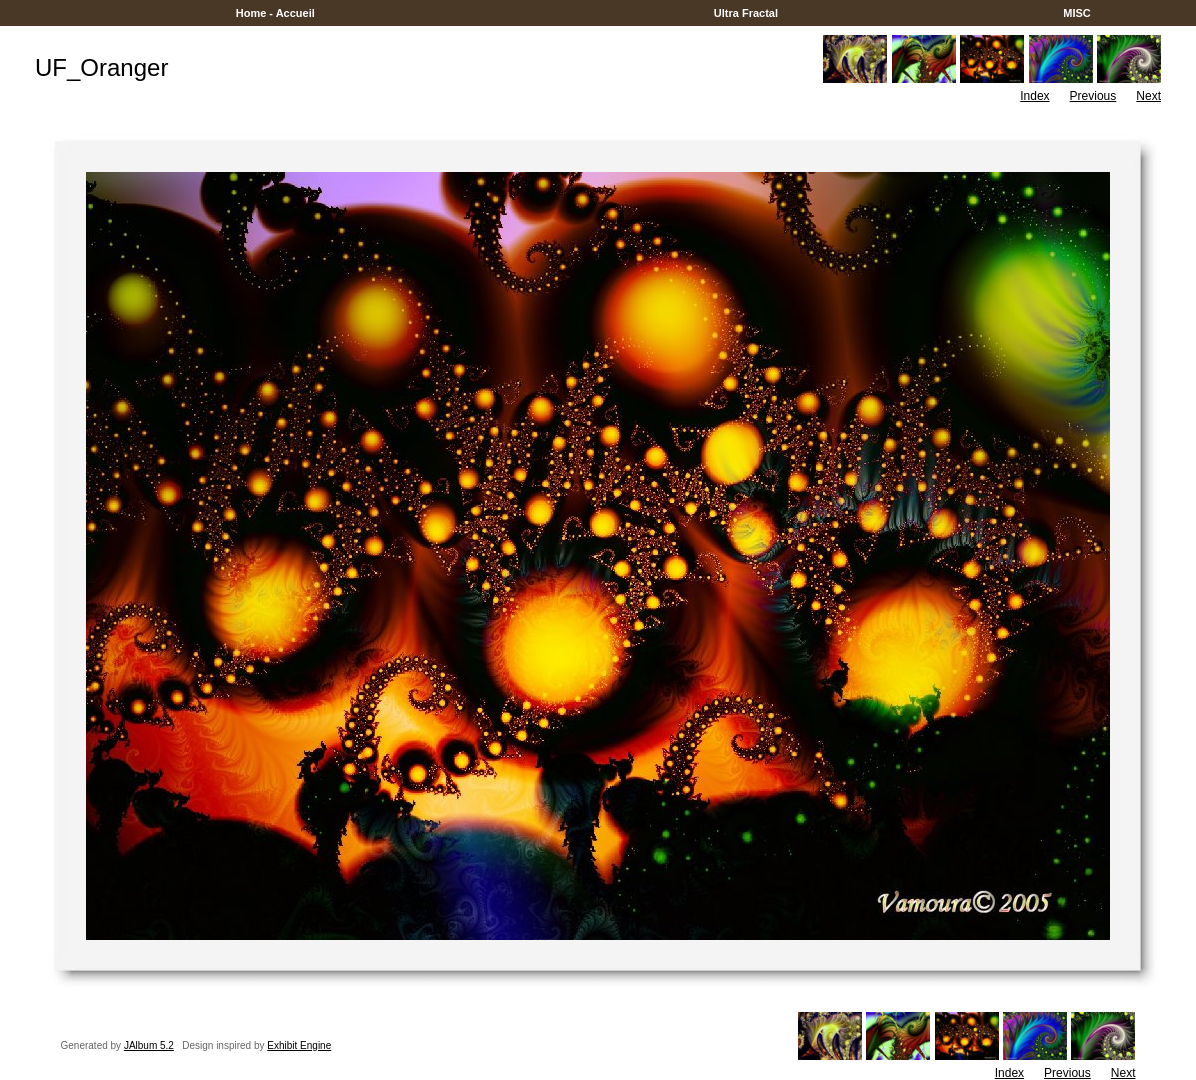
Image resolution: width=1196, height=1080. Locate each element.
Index (1034, 96)
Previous (1093, 96)
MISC (1077, 13)
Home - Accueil (275, 13)
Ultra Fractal (746, 13)
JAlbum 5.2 (149, 1045)
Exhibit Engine (299, 1045)
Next (1148, 96)
